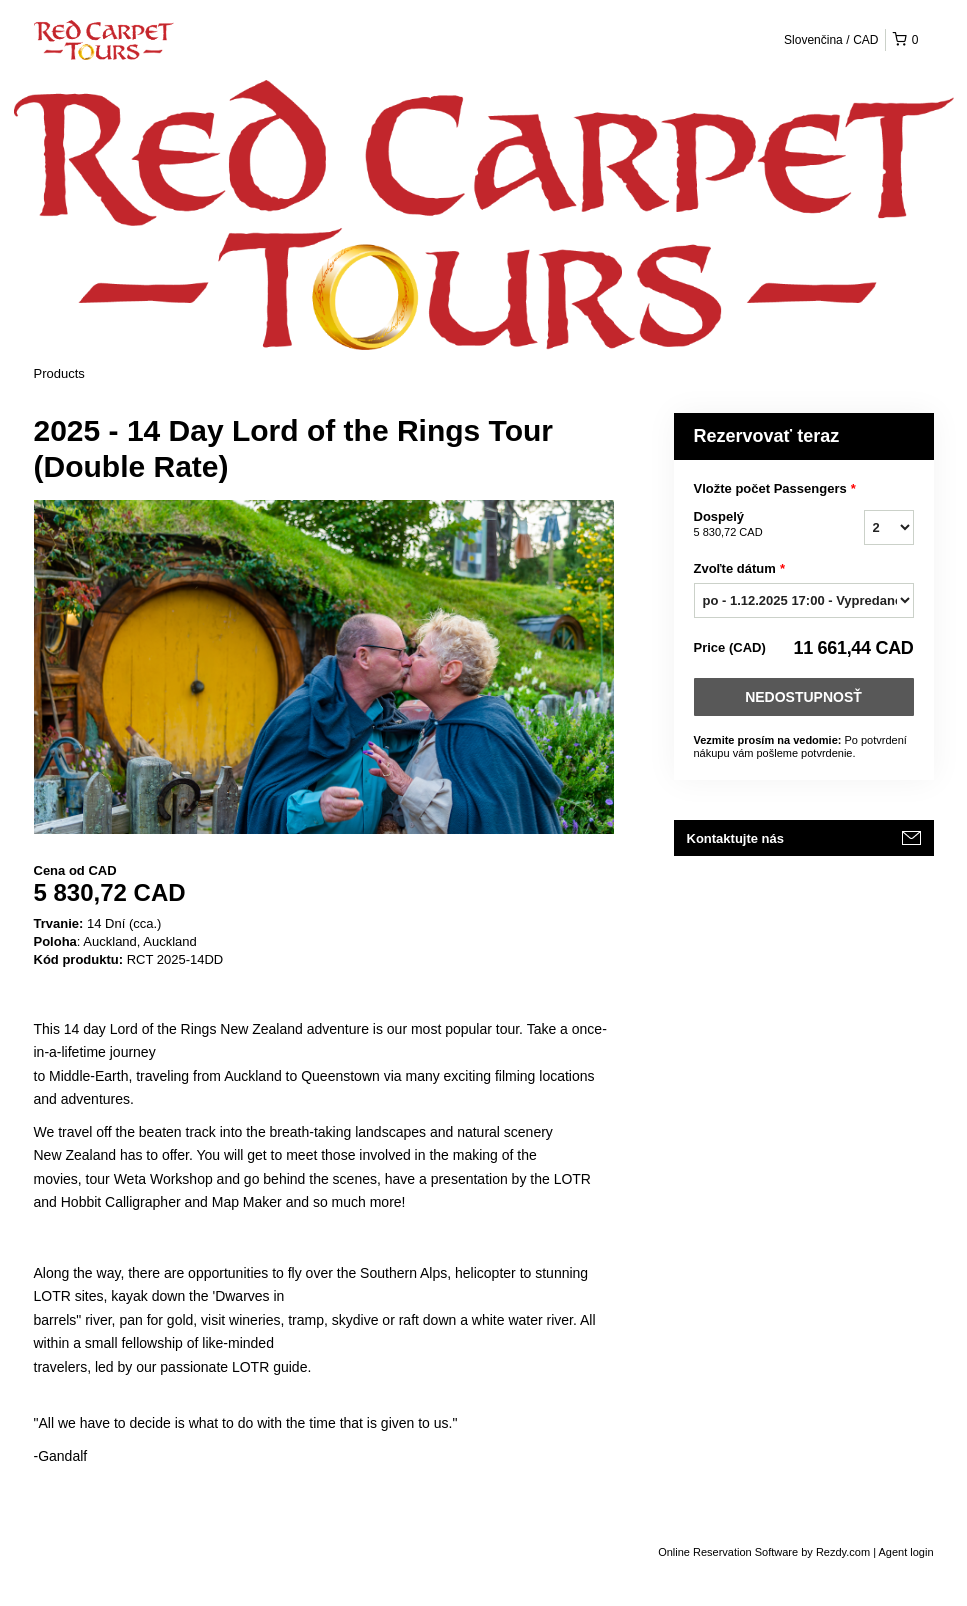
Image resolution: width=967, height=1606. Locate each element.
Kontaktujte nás (736, 838)
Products (59, 373)
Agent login (905, 1552)
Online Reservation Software (728, 1552)
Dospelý (754, 525)
